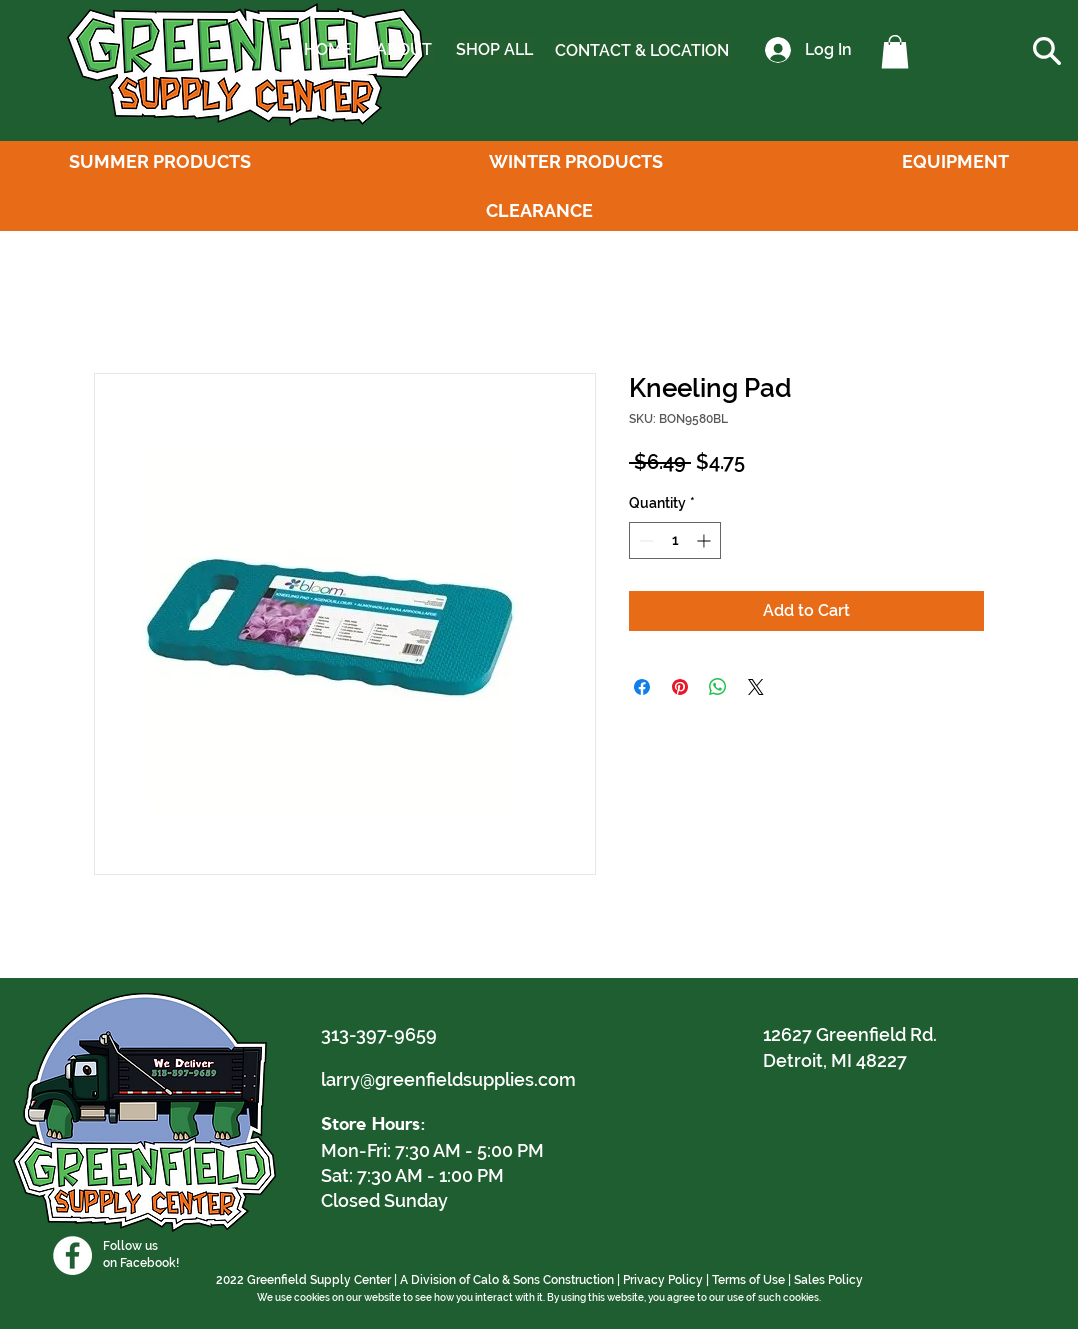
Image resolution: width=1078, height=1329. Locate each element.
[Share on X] (756, 687)
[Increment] (705, 540)
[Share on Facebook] (642, 687)
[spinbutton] (675, 540)
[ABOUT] (403, 50)
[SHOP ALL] (494, 50)
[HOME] (328, 50)
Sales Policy (828, 1280)
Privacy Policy (663, 1280)
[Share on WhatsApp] (718, 687)
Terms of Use (748, 1280)
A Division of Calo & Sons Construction (507, 1280)
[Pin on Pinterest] (680, 687)
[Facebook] (72, 1255)
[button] (895, 51)
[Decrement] (644, 540)
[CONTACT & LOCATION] (642, 51)
